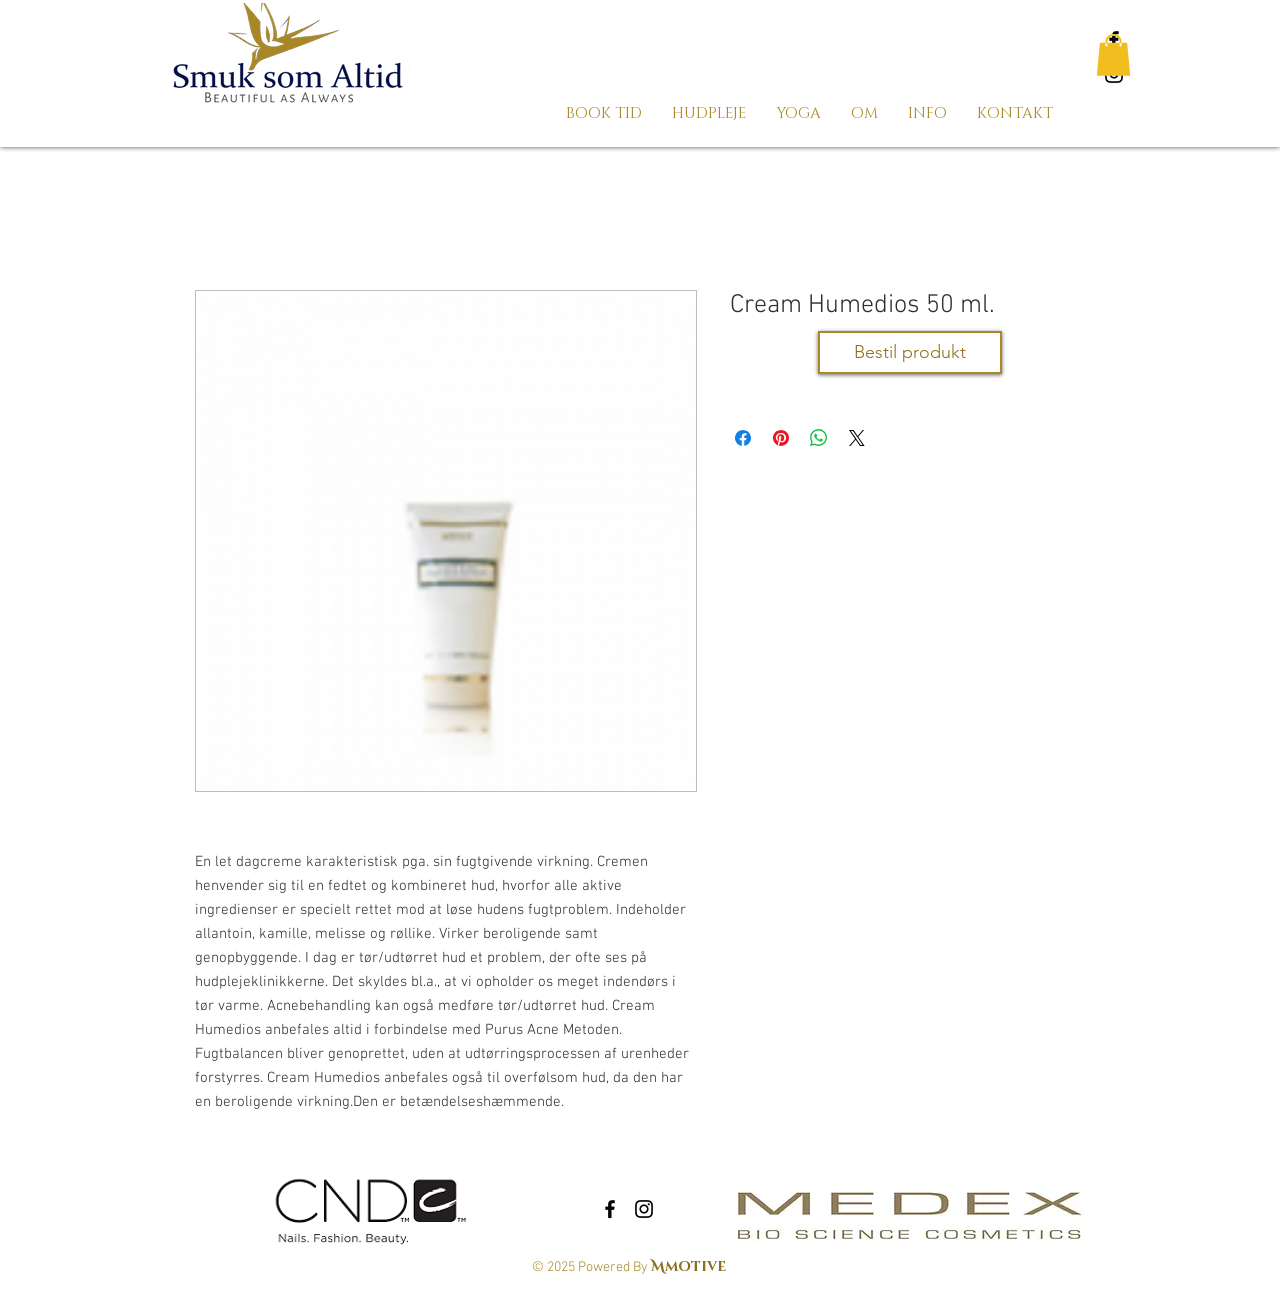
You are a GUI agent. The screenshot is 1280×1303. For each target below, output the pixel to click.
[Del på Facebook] (743, 438)
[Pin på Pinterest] (781, 438)
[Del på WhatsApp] (819, 438)
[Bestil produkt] (910, 352)
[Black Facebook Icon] (610, 1209)
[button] (1113, 55)
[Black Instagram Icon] (644, 1209)
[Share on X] (857, 438)
